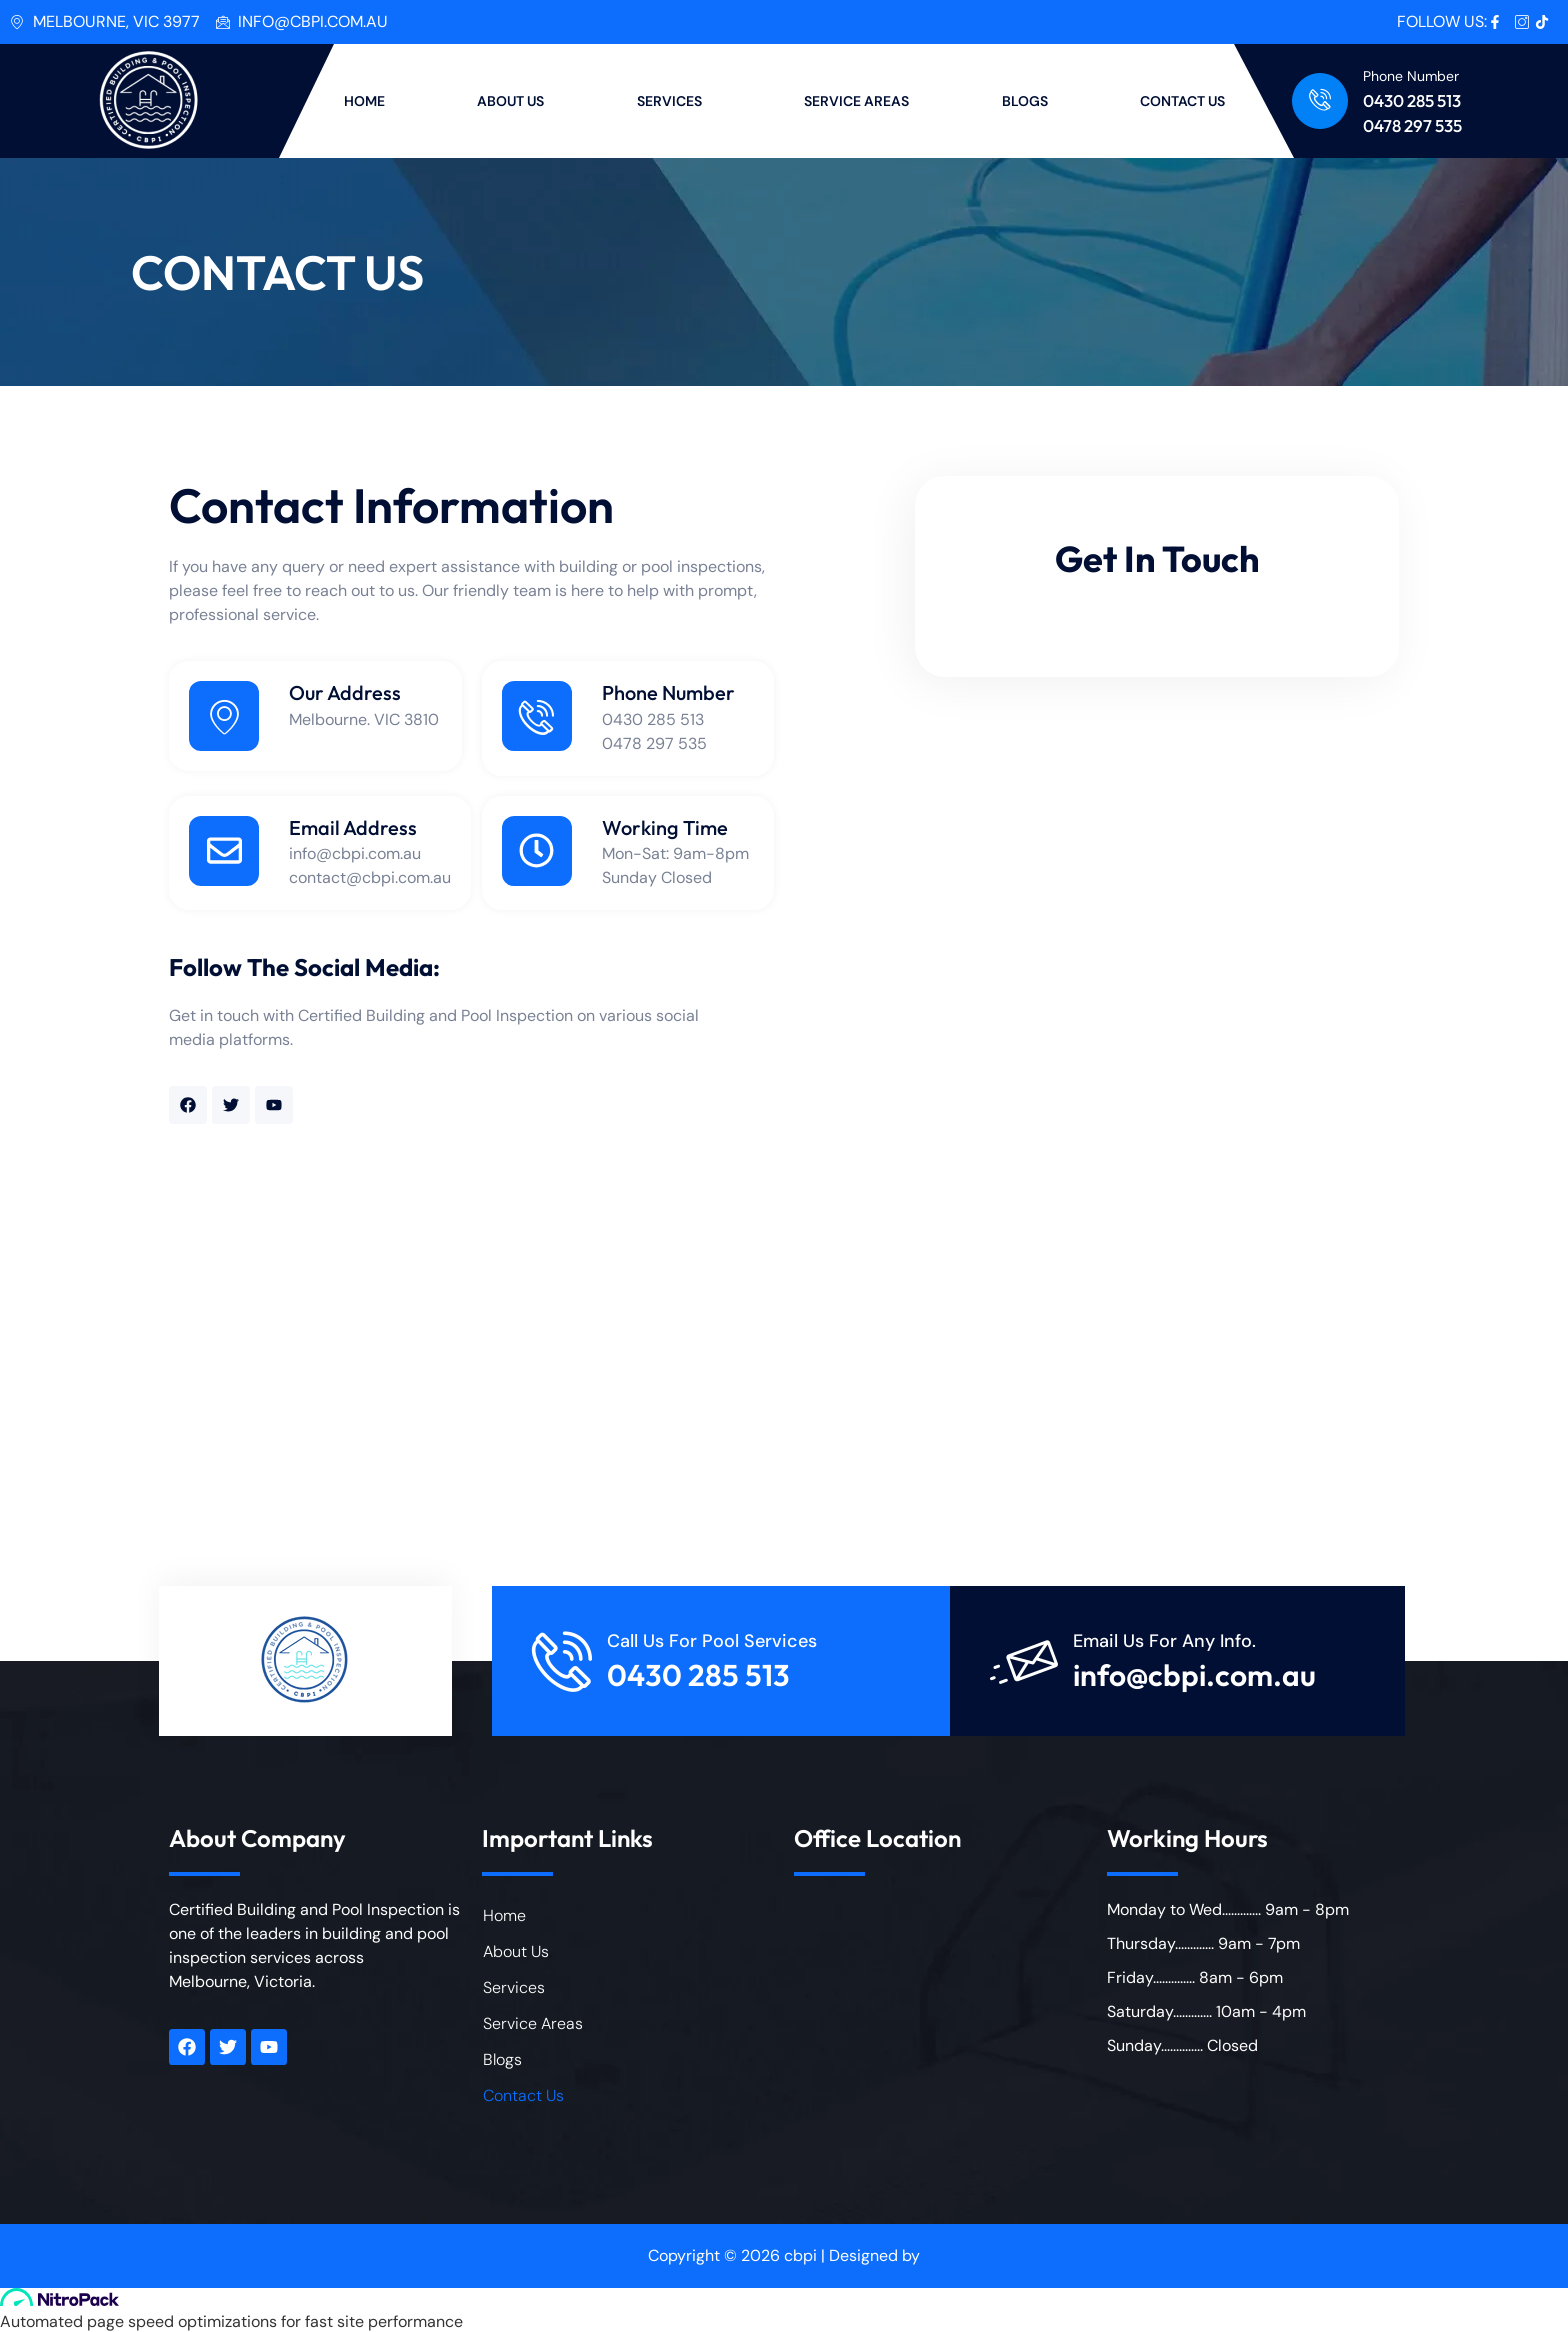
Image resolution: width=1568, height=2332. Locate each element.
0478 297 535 (1412, 125)
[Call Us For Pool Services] (562, 1661)
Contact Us (523, 2095)
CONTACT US (1182, 101)
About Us (516, 1951)
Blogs (502, 2059)
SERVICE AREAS (856, 101)
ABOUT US (510, 101)
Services (514, 1987)
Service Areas (533, 2023)
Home (504, 1915)
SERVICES (669, 101)
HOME (364, 101)
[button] (675, 101)
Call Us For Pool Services (712, 1641)
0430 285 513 (1412, 100)
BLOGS (1025, 101)
